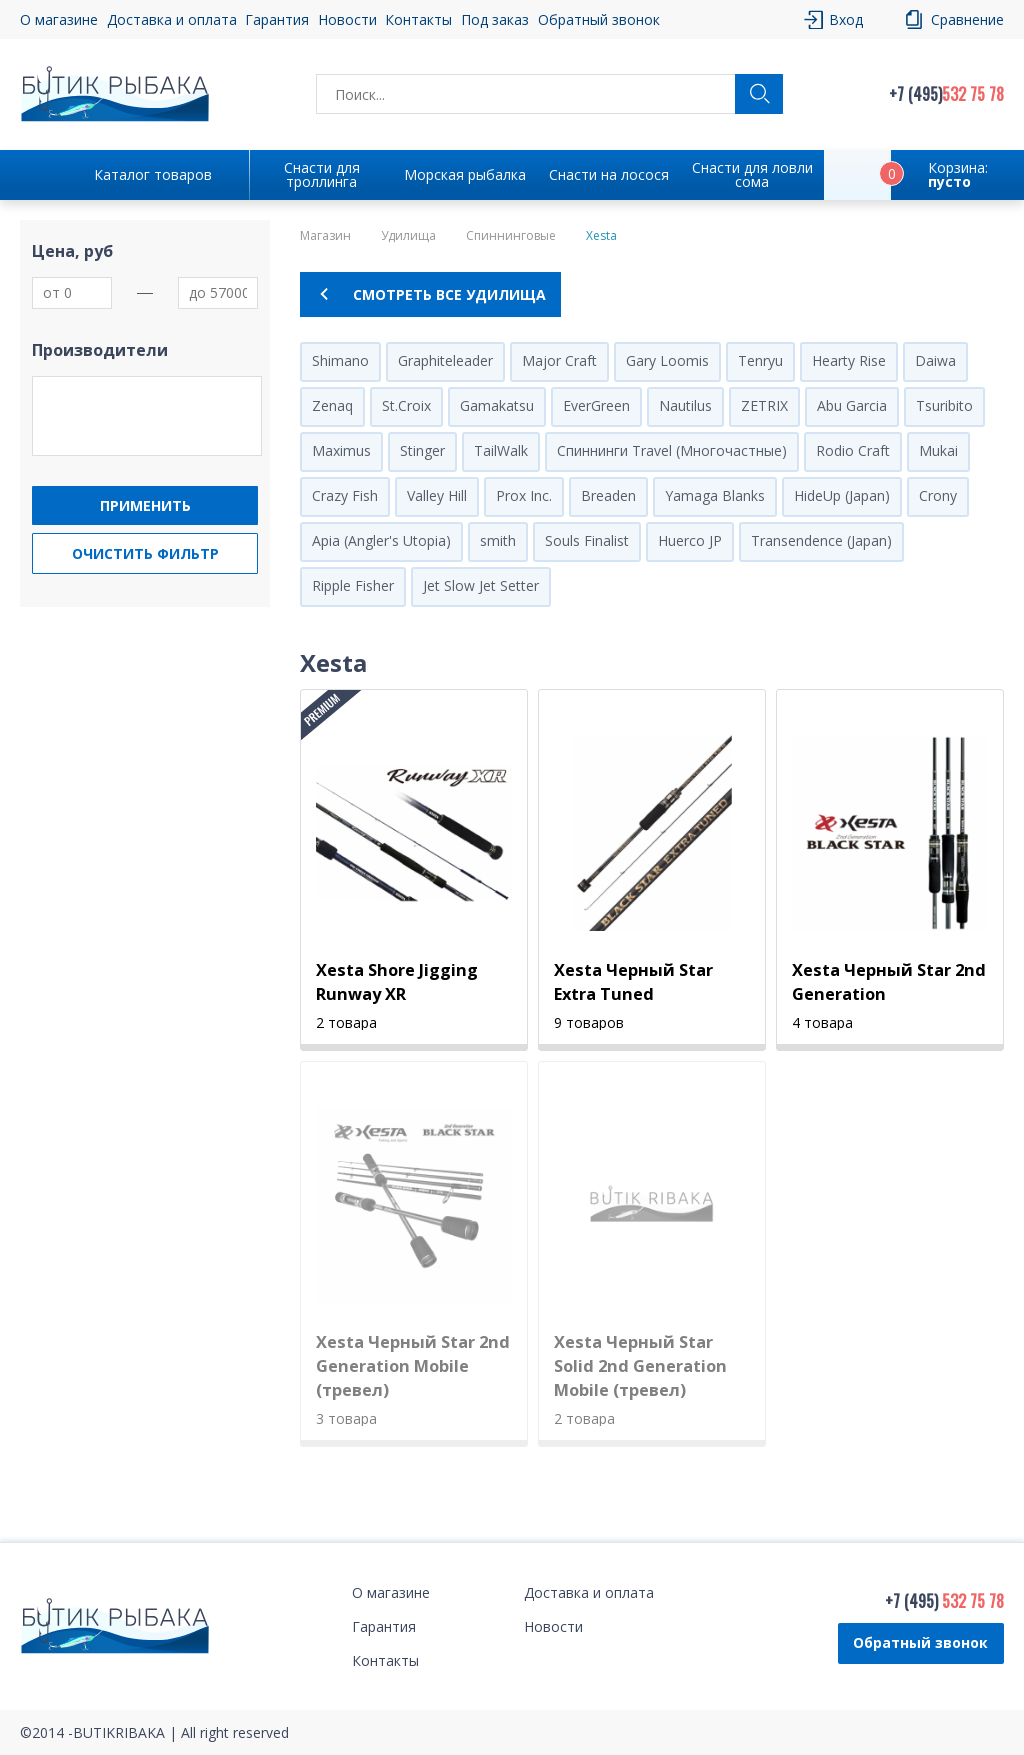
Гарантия (277, 19)
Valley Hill (437, 495)
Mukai (938, 450)
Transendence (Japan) (821, 540)
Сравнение (967, 19)
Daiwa (935, 360)
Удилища (408, 236)
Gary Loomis (667, 360)
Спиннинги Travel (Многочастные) (672, 450)
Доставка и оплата (172, 19)
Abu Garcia (852, 405)
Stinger (422, 450)
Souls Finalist (587, 540)
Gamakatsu (497, 405)
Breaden (608, 495)
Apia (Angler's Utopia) (381, 540)
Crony (938, 495)
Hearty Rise (849, 360)
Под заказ (495, 19)
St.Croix (406, 405)
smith (498, 540)
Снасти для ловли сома (752, 174)
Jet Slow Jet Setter (481, 585)
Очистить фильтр (145, 553)
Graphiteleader (445, 360)
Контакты (418, 19)
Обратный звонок (599, 19)
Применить (145, 505)
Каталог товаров (153, 174)
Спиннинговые (511, 236)
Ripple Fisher (353, 585)
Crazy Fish (345, 495)
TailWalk (501, 450)
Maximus (341, 450)
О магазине (59, 19)
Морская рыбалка (465, 174)
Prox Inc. (524, 495)
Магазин (325, 236)
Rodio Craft (853, 450)
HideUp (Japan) (842, 495)
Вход (846, 19)
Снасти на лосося (609, 174)
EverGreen (596, 405)
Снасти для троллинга (322, 174)
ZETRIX (764, 405)
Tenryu (760, 360)
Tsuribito (944, 405)
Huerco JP (690, 540)
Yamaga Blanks (715, 495)
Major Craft (559, 360)
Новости (347, 19)
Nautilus (685, 405)
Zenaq (332, 405)
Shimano (340, 360)
